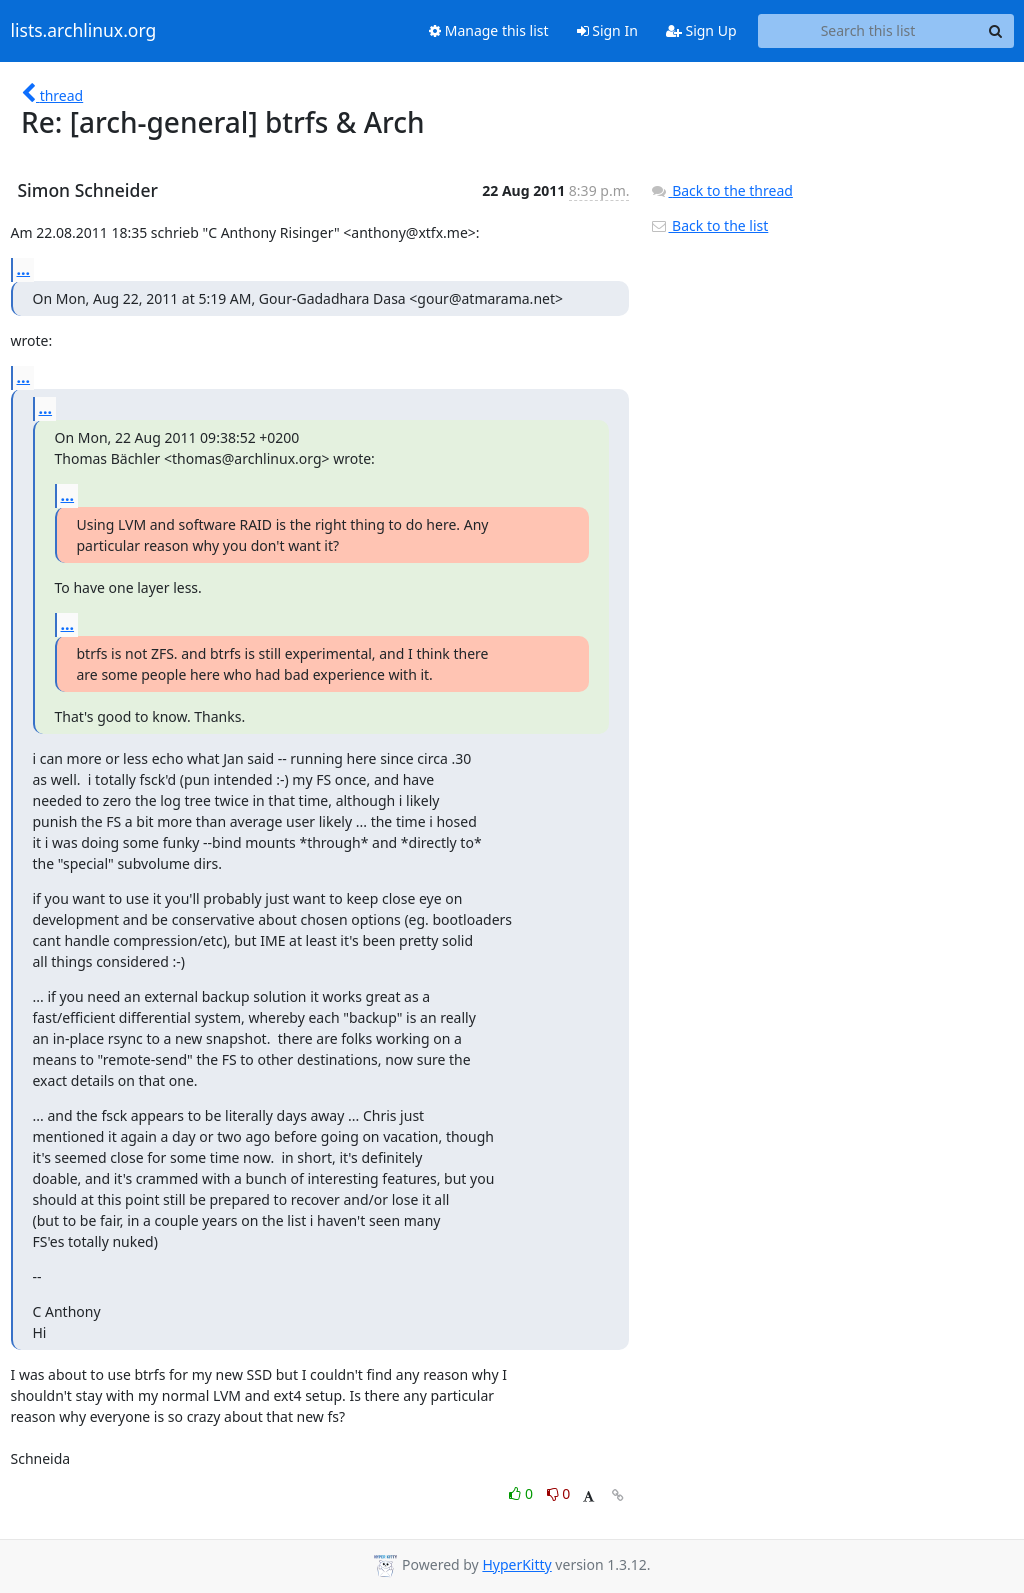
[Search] (996, 31)
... (24, 269)
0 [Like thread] (522, 1493)
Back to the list (709, 225)
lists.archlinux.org (84, 31)
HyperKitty (516, 1564)
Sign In (607, 30)
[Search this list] (868, 31)
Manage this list (489, 30)
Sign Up (701, 30)
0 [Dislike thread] (559, 1493)
